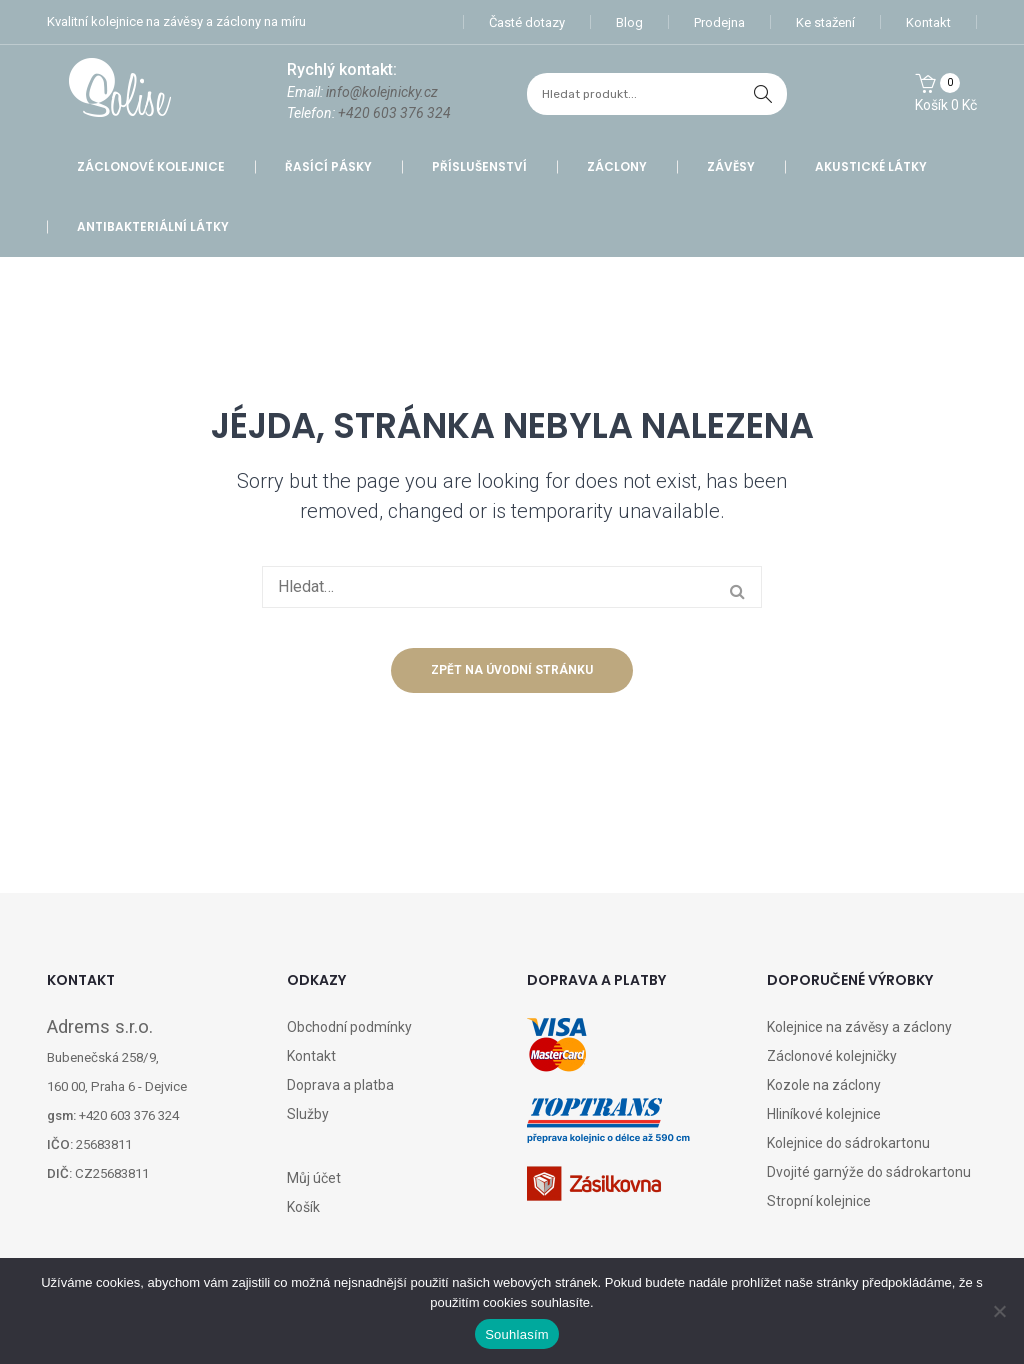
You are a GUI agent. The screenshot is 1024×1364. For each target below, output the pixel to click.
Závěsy (731, 166)
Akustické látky (871, 166)
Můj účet (314, 1178)
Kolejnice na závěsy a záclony (859, 1027)
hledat (763, 94)
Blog (629, 22)
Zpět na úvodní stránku (512, 670)
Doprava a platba (340, 1085)
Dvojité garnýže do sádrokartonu (869, 1172)
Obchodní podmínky (349, 1027)
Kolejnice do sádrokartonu (848, 1143)
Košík (303, 1207)
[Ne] (999, 1311)
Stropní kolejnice (819, 1201)
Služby (308, 1114)
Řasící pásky (328, 166)
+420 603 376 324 (394, 113)
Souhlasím (517, 1334)
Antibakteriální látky (153, 226)
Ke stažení (825, 22)
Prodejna (719, 22)
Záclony (617, 166)
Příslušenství (479, 166)
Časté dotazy (527, 22)
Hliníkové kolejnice (824, 1114)
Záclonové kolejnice (151, 166)
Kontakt (928, 22)
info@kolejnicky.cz (382, 92)
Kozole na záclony (824, 1085)
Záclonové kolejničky (832, 1056)
